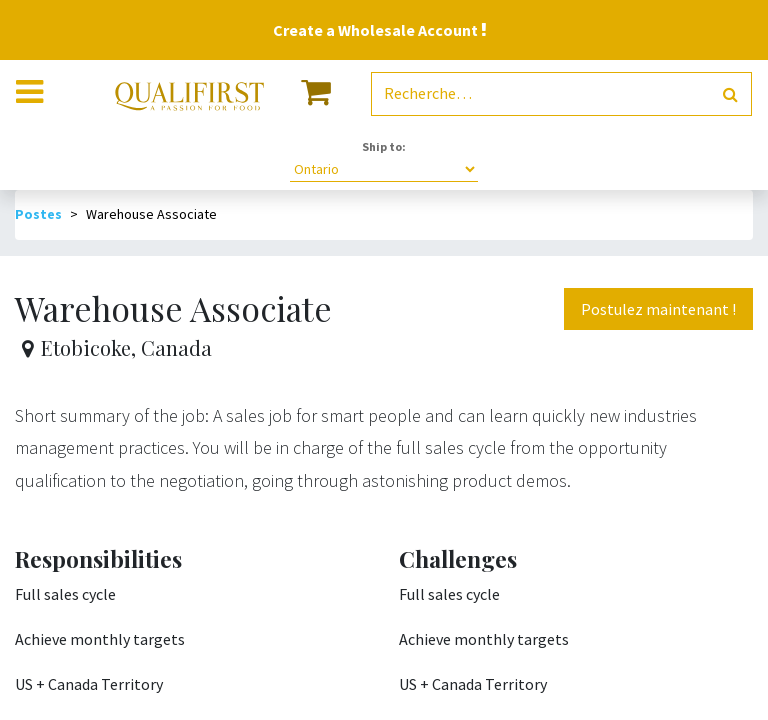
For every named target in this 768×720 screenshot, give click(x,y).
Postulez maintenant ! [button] (658, 309)
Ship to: (384, 146)
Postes (38, 214)
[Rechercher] (730, 94)
